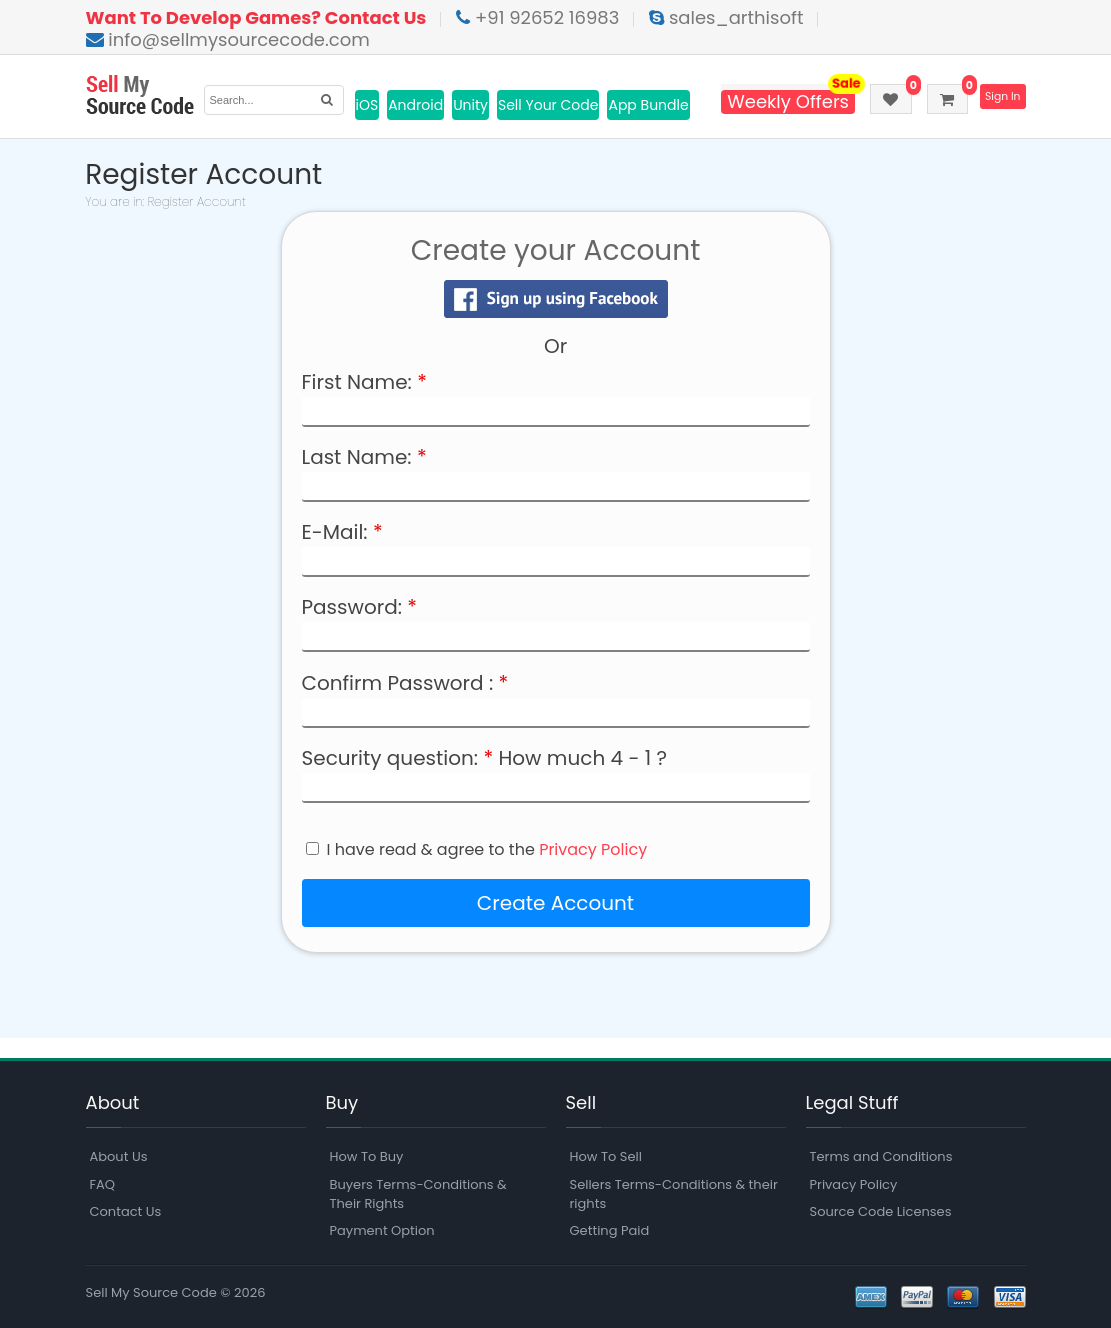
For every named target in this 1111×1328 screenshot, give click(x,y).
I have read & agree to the (487, 850)
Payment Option (382, 1230)
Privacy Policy (593, 849)
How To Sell (606, 1156)
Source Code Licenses (881, 1211)
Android (415, 105)
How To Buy (367, 1156)
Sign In (1001, 97)
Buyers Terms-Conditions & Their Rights (418, 1194)
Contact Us (126, 1211)
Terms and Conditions (881, 1156)
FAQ (103, 1184)
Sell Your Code (548, 105)
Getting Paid (610, 1230)
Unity (470, 105)
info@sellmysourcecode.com (228, 39)
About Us (119, 1156)
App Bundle (648, 105)
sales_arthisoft (726, 17)
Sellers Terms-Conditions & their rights (674, 1194)
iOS (367, 105)
